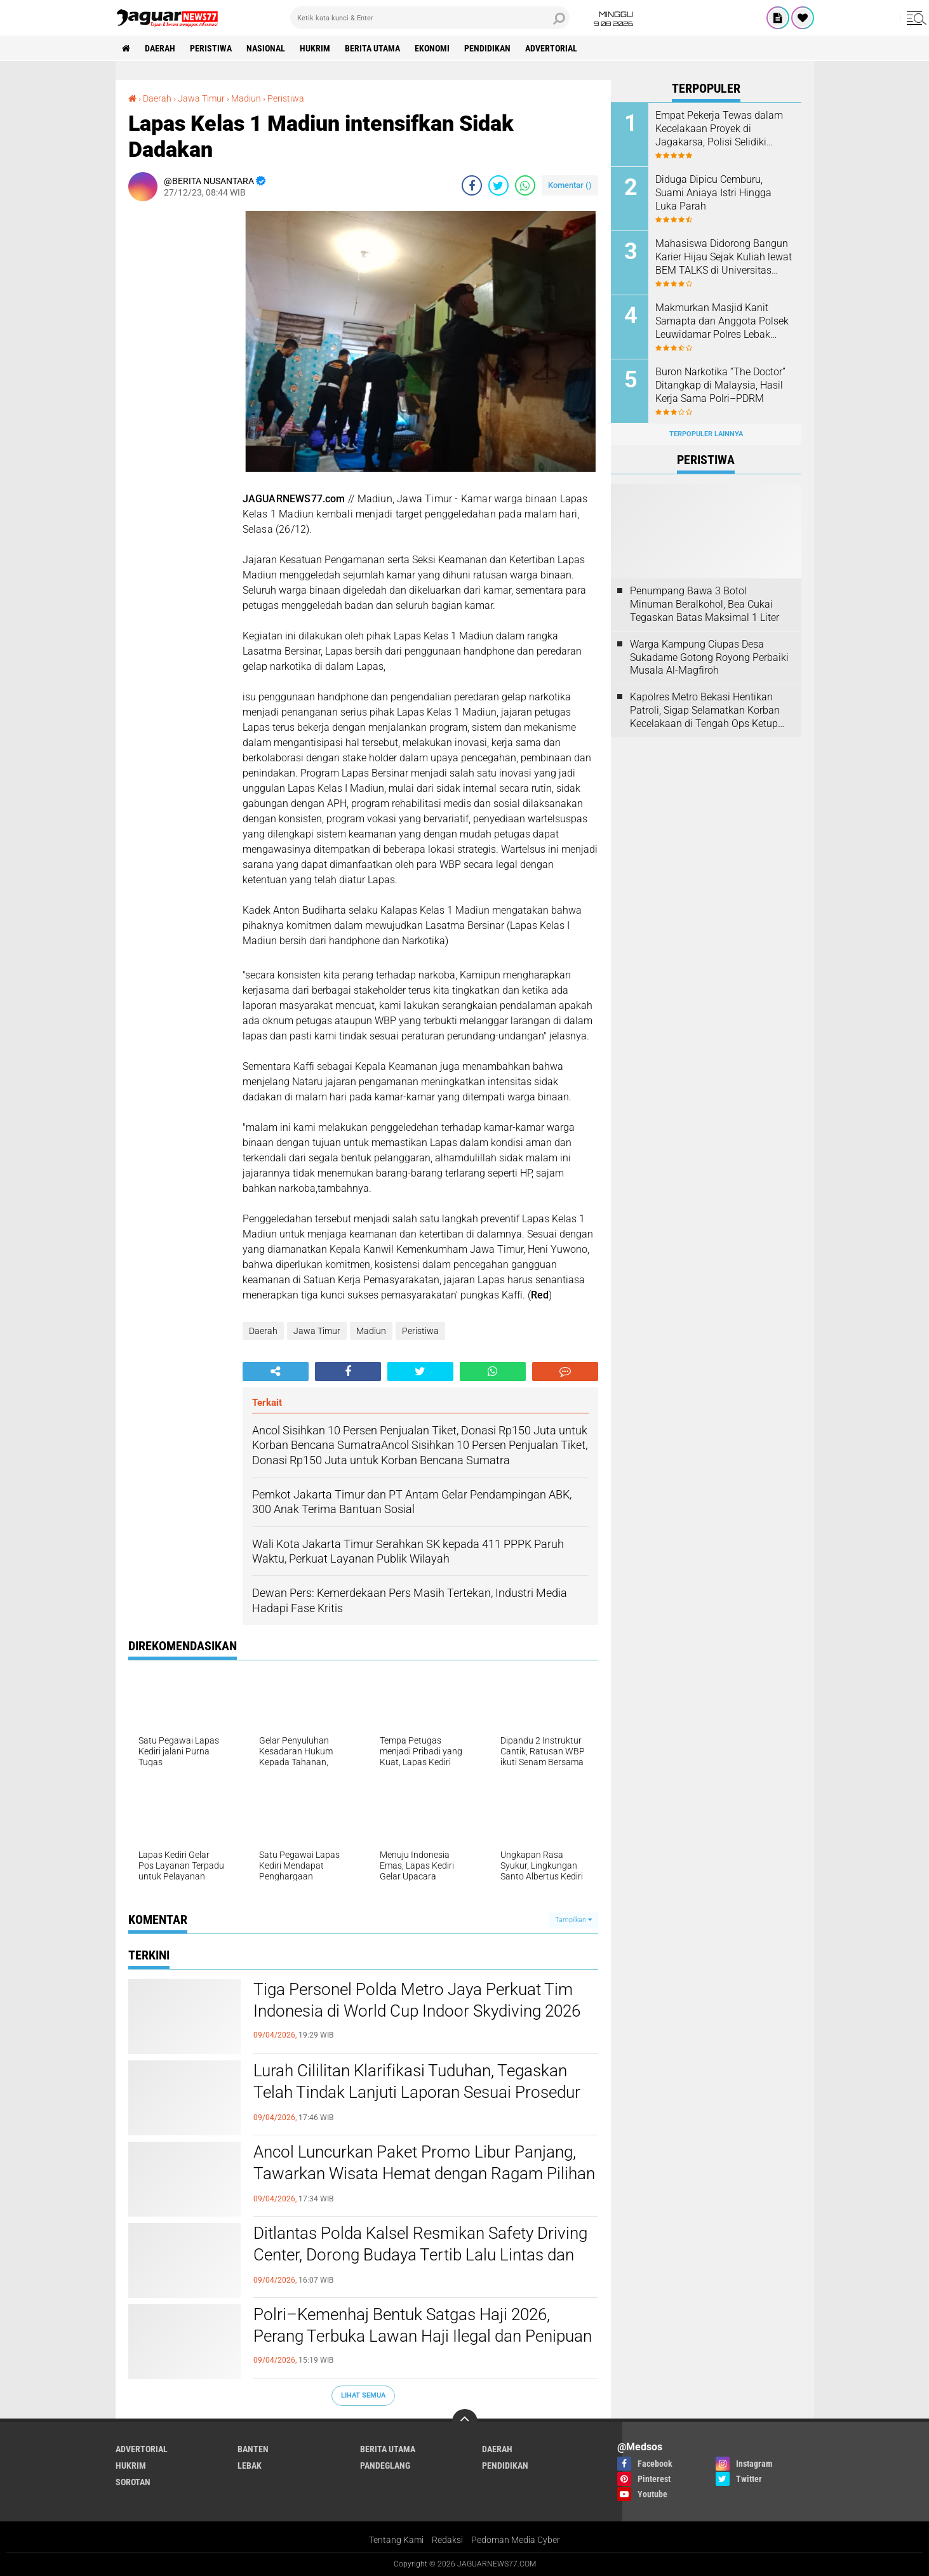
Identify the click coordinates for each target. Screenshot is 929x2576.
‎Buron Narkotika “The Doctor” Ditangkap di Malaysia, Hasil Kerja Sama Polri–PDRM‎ (720, 385)
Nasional (265, 48)
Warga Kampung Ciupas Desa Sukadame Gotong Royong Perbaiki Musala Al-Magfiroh (709, 657)
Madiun (371, 1331)
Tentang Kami (396, 2540)
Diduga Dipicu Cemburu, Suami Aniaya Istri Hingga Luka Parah (713, 192)
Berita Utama (372, 48)
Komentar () (570, 185)
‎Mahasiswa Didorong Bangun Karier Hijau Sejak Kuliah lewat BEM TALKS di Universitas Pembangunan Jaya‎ (723, 257)
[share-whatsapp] (525, 185)
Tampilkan (573, 1920)
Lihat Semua (363, 2395)
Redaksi (447, 2540)
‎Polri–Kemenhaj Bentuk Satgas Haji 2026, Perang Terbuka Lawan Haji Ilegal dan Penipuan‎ (422, 2325)
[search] (430, 17)
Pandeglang (385, 2465)
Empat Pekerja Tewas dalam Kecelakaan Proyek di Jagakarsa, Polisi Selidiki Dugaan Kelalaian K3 (719, 129)
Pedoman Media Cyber (515, 2540)
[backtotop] (465, 2421)
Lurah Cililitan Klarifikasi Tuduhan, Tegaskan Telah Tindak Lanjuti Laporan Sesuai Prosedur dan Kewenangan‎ (416, 2092)
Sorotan (133, 2482)
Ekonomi (432, 48)
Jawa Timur (316, 1331)
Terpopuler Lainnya (706, 434)
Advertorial (551, 48)
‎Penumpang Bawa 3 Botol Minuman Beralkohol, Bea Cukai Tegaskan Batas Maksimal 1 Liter (704, 604)
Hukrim (315, 48)
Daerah (160, 48)
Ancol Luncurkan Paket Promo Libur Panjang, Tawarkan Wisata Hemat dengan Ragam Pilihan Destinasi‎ (424, 2173)
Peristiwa (211, 48)
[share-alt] (276, 1371)
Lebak (249, 2465)
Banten (253, 2449)
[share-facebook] (472, 185)
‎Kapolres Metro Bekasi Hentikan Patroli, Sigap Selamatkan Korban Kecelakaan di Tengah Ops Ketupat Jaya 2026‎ (708, 710)
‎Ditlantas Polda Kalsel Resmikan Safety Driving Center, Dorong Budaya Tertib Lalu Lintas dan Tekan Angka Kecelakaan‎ (420, 2255)
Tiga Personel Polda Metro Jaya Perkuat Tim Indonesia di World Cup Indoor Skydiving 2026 (416, 2000)
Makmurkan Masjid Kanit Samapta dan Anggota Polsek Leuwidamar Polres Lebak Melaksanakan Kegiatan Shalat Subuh (722, 321)
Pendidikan (487, 48)
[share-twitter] (498, 185)
